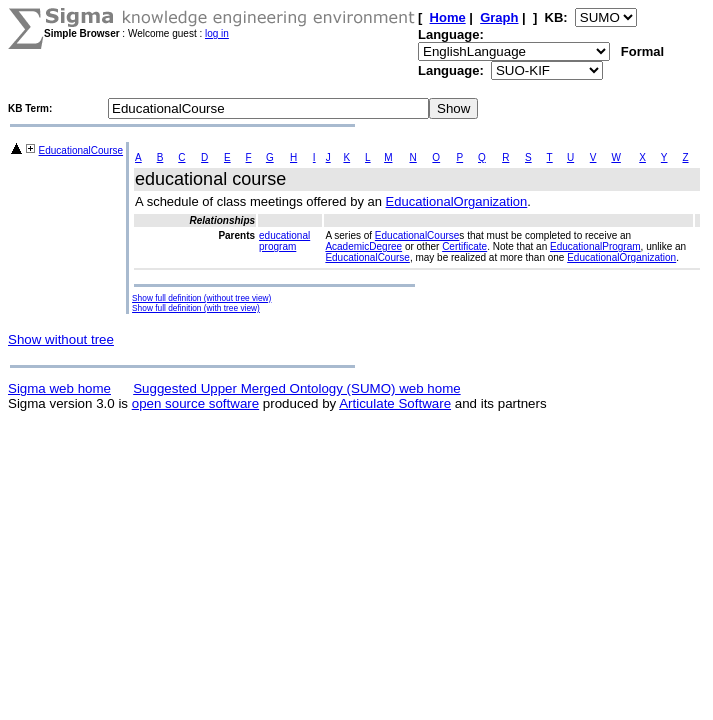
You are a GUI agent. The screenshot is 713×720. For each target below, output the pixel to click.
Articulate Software (395, 403)
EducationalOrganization (457, 201)
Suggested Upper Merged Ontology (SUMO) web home (296, 388)
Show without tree (61, 339)
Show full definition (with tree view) (196, 308)
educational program (284, 241)
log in (217, 33)
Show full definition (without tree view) (201, 298)
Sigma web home (59, 388)
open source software (195, 403)
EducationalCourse (81, 150)
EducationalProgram (595, 246)
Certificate (464, 246)
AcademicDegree (363, 246)
